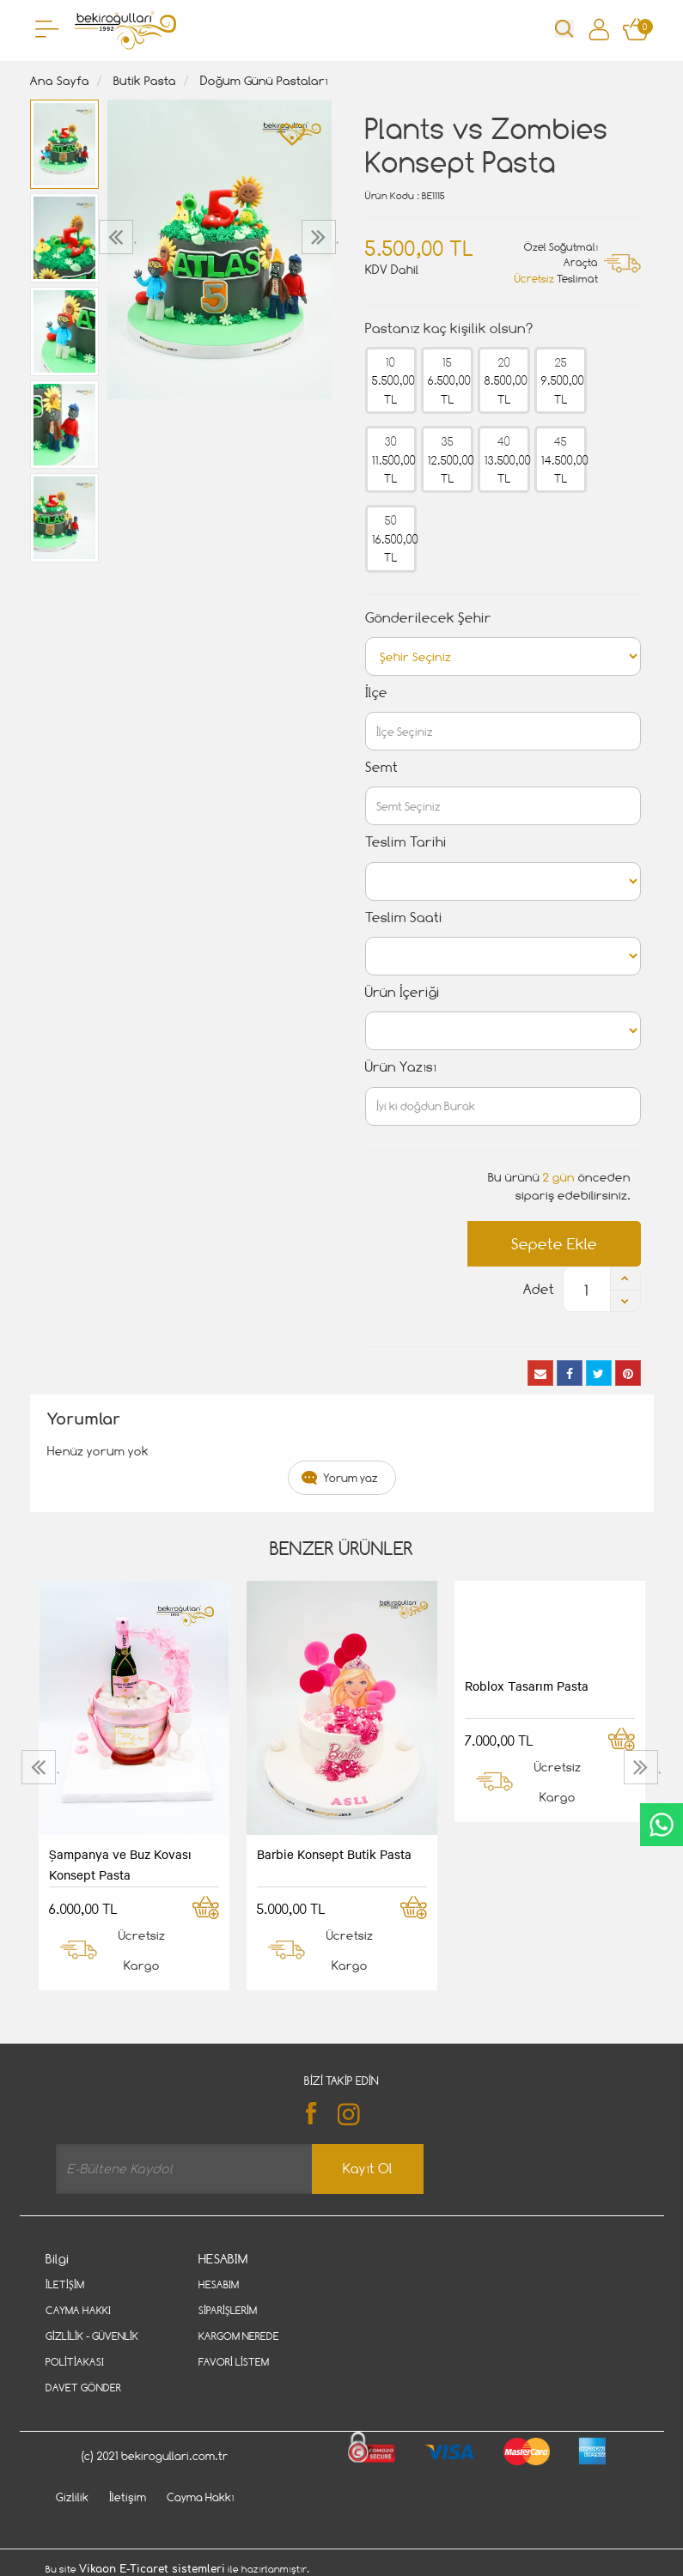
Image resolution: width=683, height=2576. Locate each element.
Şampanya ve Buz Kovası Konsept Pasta (120, 1864)
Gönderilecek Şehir (428, 618)
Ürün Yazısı (400, 1067)
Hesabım (218, 2284)
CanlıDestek (661, 1824)
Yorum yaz (350, 1478)
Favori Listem (233, 2361)
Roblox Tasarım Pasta (526, 1685)
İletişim (65, 2284)
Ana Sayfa (59, 80)
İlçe (376, 692)
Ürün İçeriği (402, 992)
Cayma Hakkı (78, 2310)
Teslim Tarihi (406, 842)
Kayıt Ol (368, 2168)
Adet (538, 1289)
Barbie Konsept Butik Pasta (334, 1853)
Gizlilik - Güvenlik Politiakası (92, 2349)
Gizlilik (72, 2497)
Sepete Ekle (554, 1244)
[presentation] (118, 237)
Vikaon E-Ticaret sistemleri (152, 2569)
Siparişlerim (227, 2310)
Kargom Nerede (238, 2336)
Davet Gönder (83, 2387)
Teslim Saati (403, 917)
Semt (381, 767)
